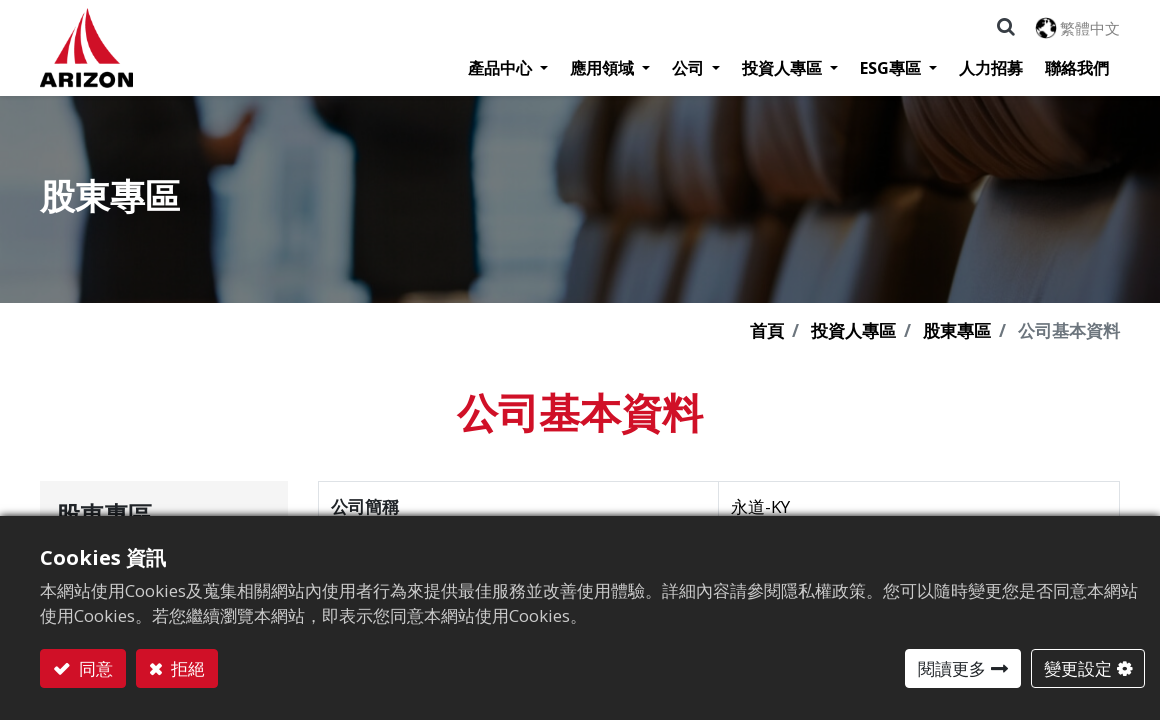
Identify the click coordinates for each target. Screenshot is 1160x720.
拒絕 (186, 668)
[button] (1006, 26)
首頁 (767, 330)
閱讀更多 (952, 668)
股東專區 (957, 330)
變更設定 (1078, 668)
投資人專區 (853, 330)
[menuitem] (991, 68)
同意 (94, 668)
